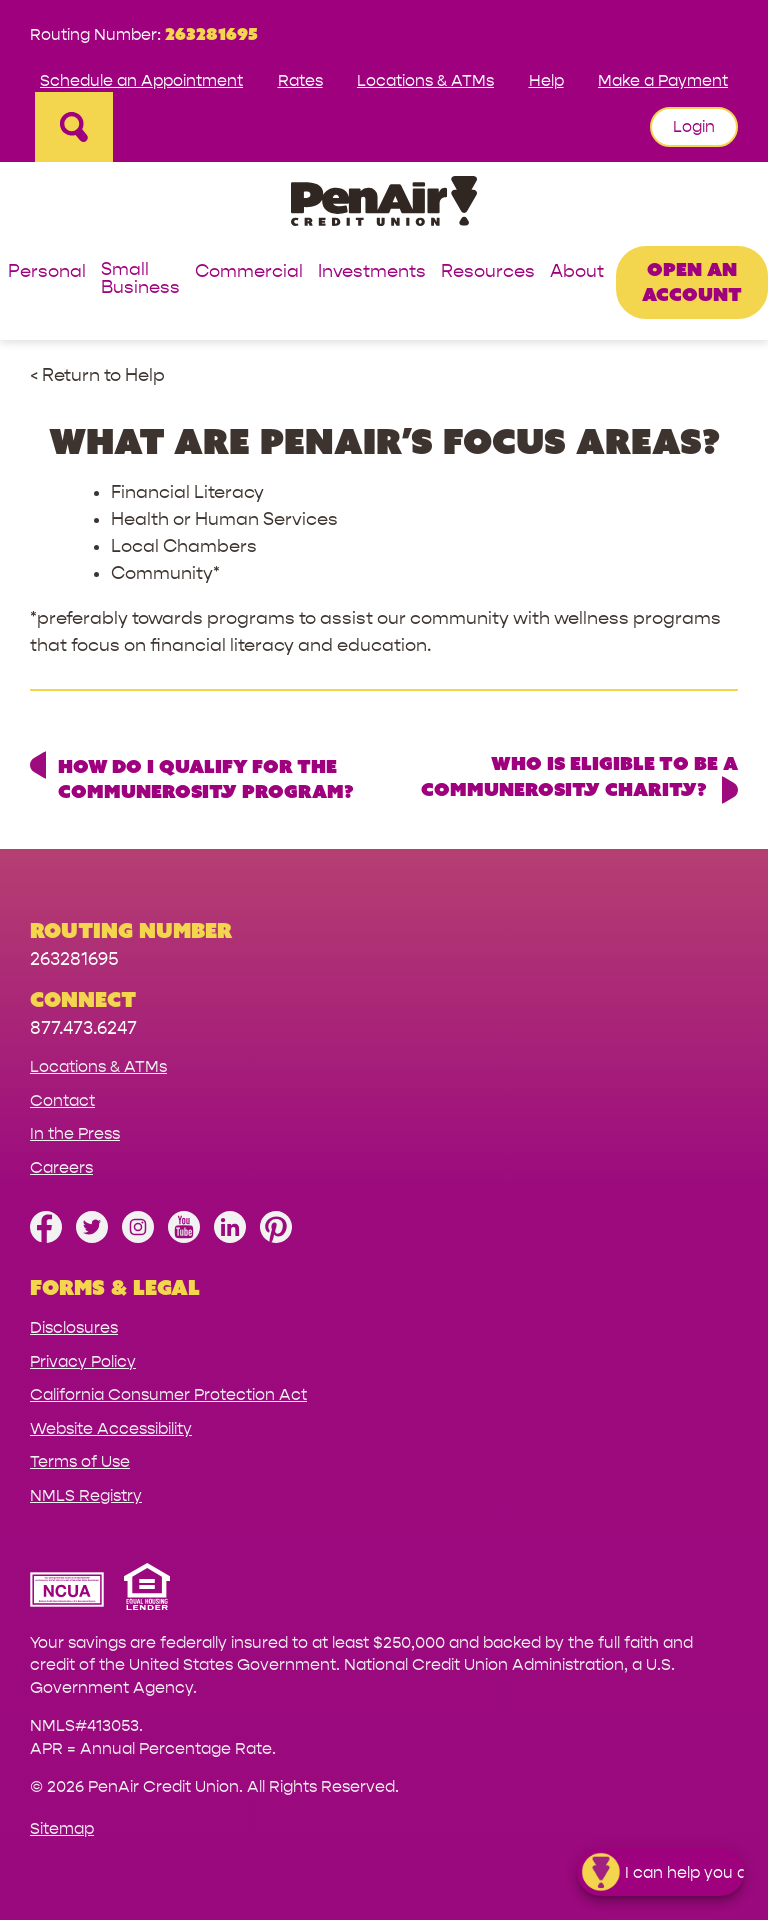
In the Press (75, 1133)
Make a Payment (663, 80)
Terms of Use (80, 1461)
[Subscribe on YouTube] (184, 1237)
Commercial (249, 272)
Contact (62, 1100)
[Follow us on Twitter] (92, 1237)
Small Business (140, 279)
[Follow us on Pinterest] (276, 1237)
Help (546, 80)
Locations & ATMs (425, 80)
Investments (372, 272)
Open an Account (692, 281)
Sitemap (62, 1828)
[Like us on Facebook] (46, 1237)
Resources (488, 272)
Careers (61, 1167)
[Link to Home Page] (384, 204)
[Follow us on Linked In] (230, 1237)
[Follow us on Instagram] (138, 1237)
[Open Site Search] (74, 127)
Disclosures (74, 1327)
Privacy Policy (83, 1361)
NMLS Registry (86, 1495)
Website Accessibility (111, 1428)
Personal (47, 272)
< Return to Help (97, 375)
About (577, 272)
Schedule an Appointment (141, 80)
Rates (300, 80)
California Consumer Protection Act (168, 1394)
